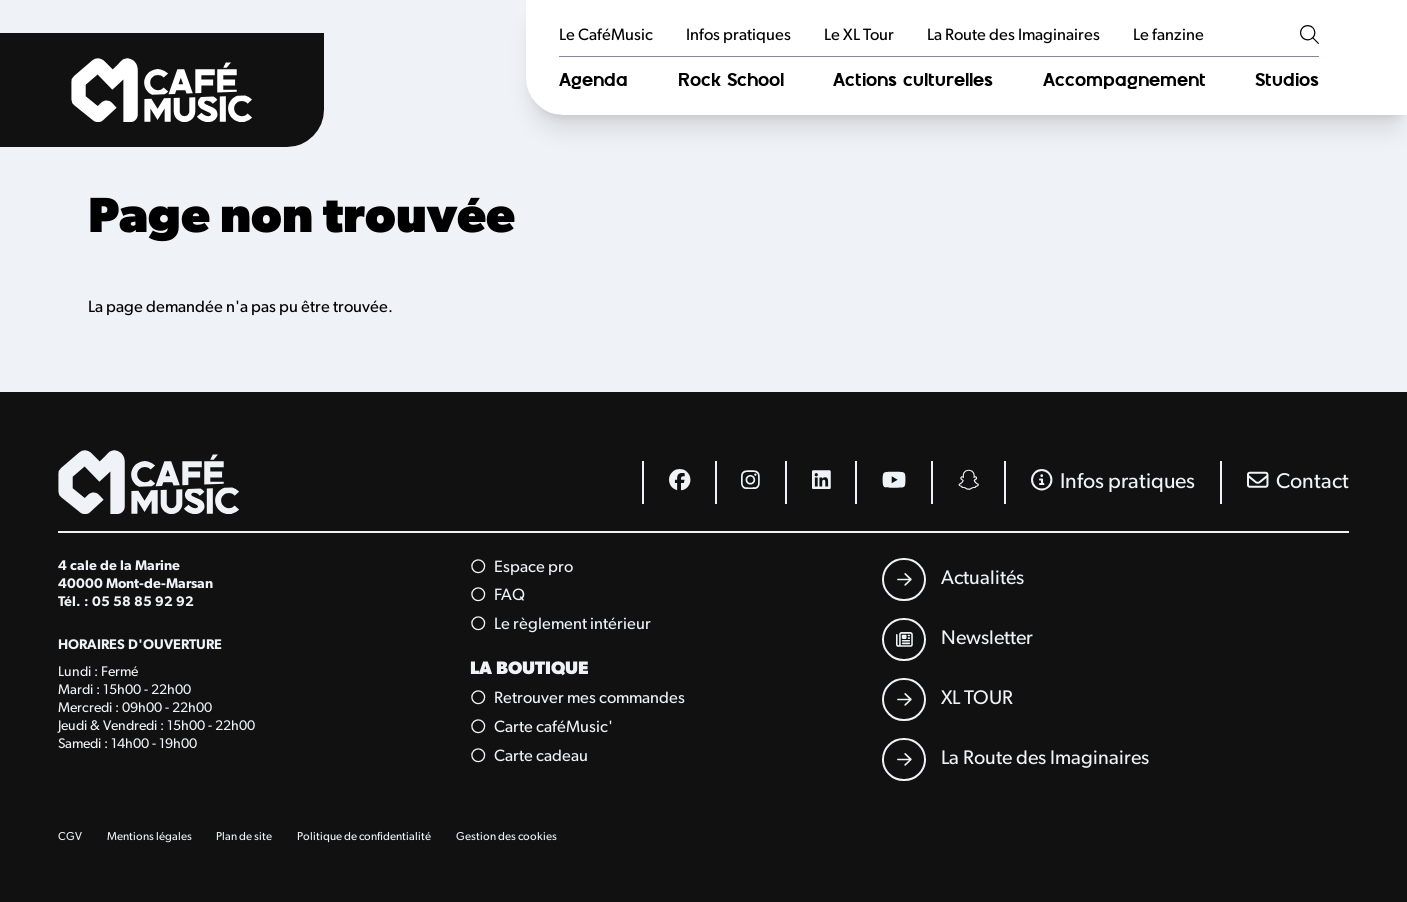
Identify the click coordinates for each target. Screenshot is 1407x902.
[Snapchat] (967, 482)
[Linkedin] (820, 482)
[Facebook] (678, 482)
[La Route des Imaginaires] (1015, 760)
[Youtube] (893, 482)
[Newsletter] (957, 640)
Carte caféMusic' (541, 727)
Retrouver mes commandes (577, 698)
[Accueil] (162, 90)
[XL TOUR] (947, 700)
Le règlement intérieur (560, 624)
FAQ (497, 596)
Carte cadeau (529, 756)
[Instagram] (750, 482)
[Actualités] (952, 580)
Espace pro (521, 567)
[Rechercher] (1309, 36)
